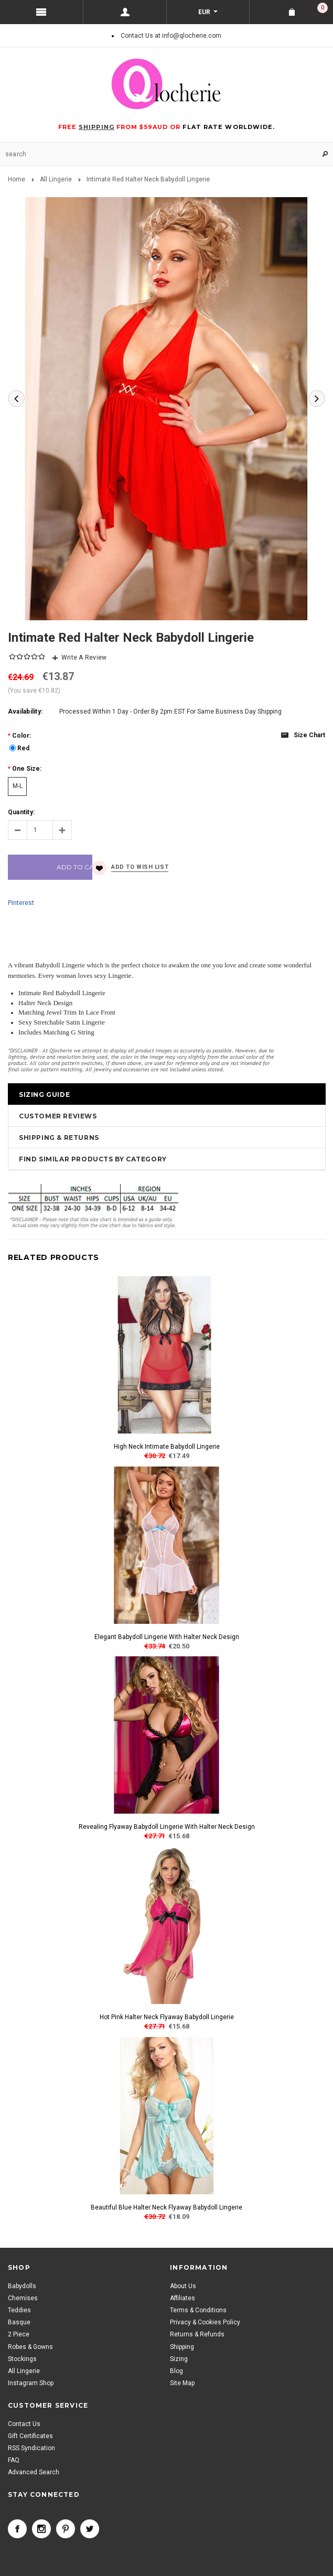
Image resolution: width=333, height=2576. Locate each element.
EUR (204, 12)
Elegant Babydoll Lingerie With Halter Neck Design (166, 1637)
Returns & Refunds (197, 2334)
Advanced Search (33, 2472)
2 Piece (18, 2334)
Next (316, 398)
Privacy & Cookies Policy (205, 2322)
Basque (19, 2322)
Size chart (309, 735)
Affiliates (182, 2298)
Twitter (89, 2528)
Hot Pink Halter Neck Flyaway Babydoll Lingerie (167, 2017)
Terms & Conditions (198, 2310)
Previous (16, 398)
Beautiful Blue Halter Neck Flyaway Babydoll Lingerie (166, 2207)
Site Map (182, 2383)
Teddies (19, 2310)
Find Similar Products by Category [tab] (93, 1159)
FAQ (13, 2460)
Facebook (17, 2528)
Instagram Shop (30, 2383)
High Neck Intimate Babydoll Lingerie (167, 1446)
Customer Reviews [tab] (58, 1116)
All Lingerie (56, 179)
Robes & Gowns (30, 2347)
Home (16, 179)
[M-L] (17, 786)
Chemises (23, 2298)
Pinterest (21, 903)
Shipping (182, 2347)
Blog (176, 2371)
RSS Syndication (31, 2448)
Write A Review (83, 657)
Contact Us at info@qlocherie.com (171, 35)
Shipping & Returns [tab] (59, 1137)
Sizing (179, 2359)
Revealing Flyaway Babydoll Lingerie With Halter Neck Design (167, 1826)
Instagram (41, 2528)
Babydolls (22, 2286)
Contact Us (24, 2424)
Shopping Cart (322, 8)
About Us (183, 2286)
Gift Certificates (30, 2436)
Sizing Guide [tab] (44, 1094)
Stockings (22, 2359)
